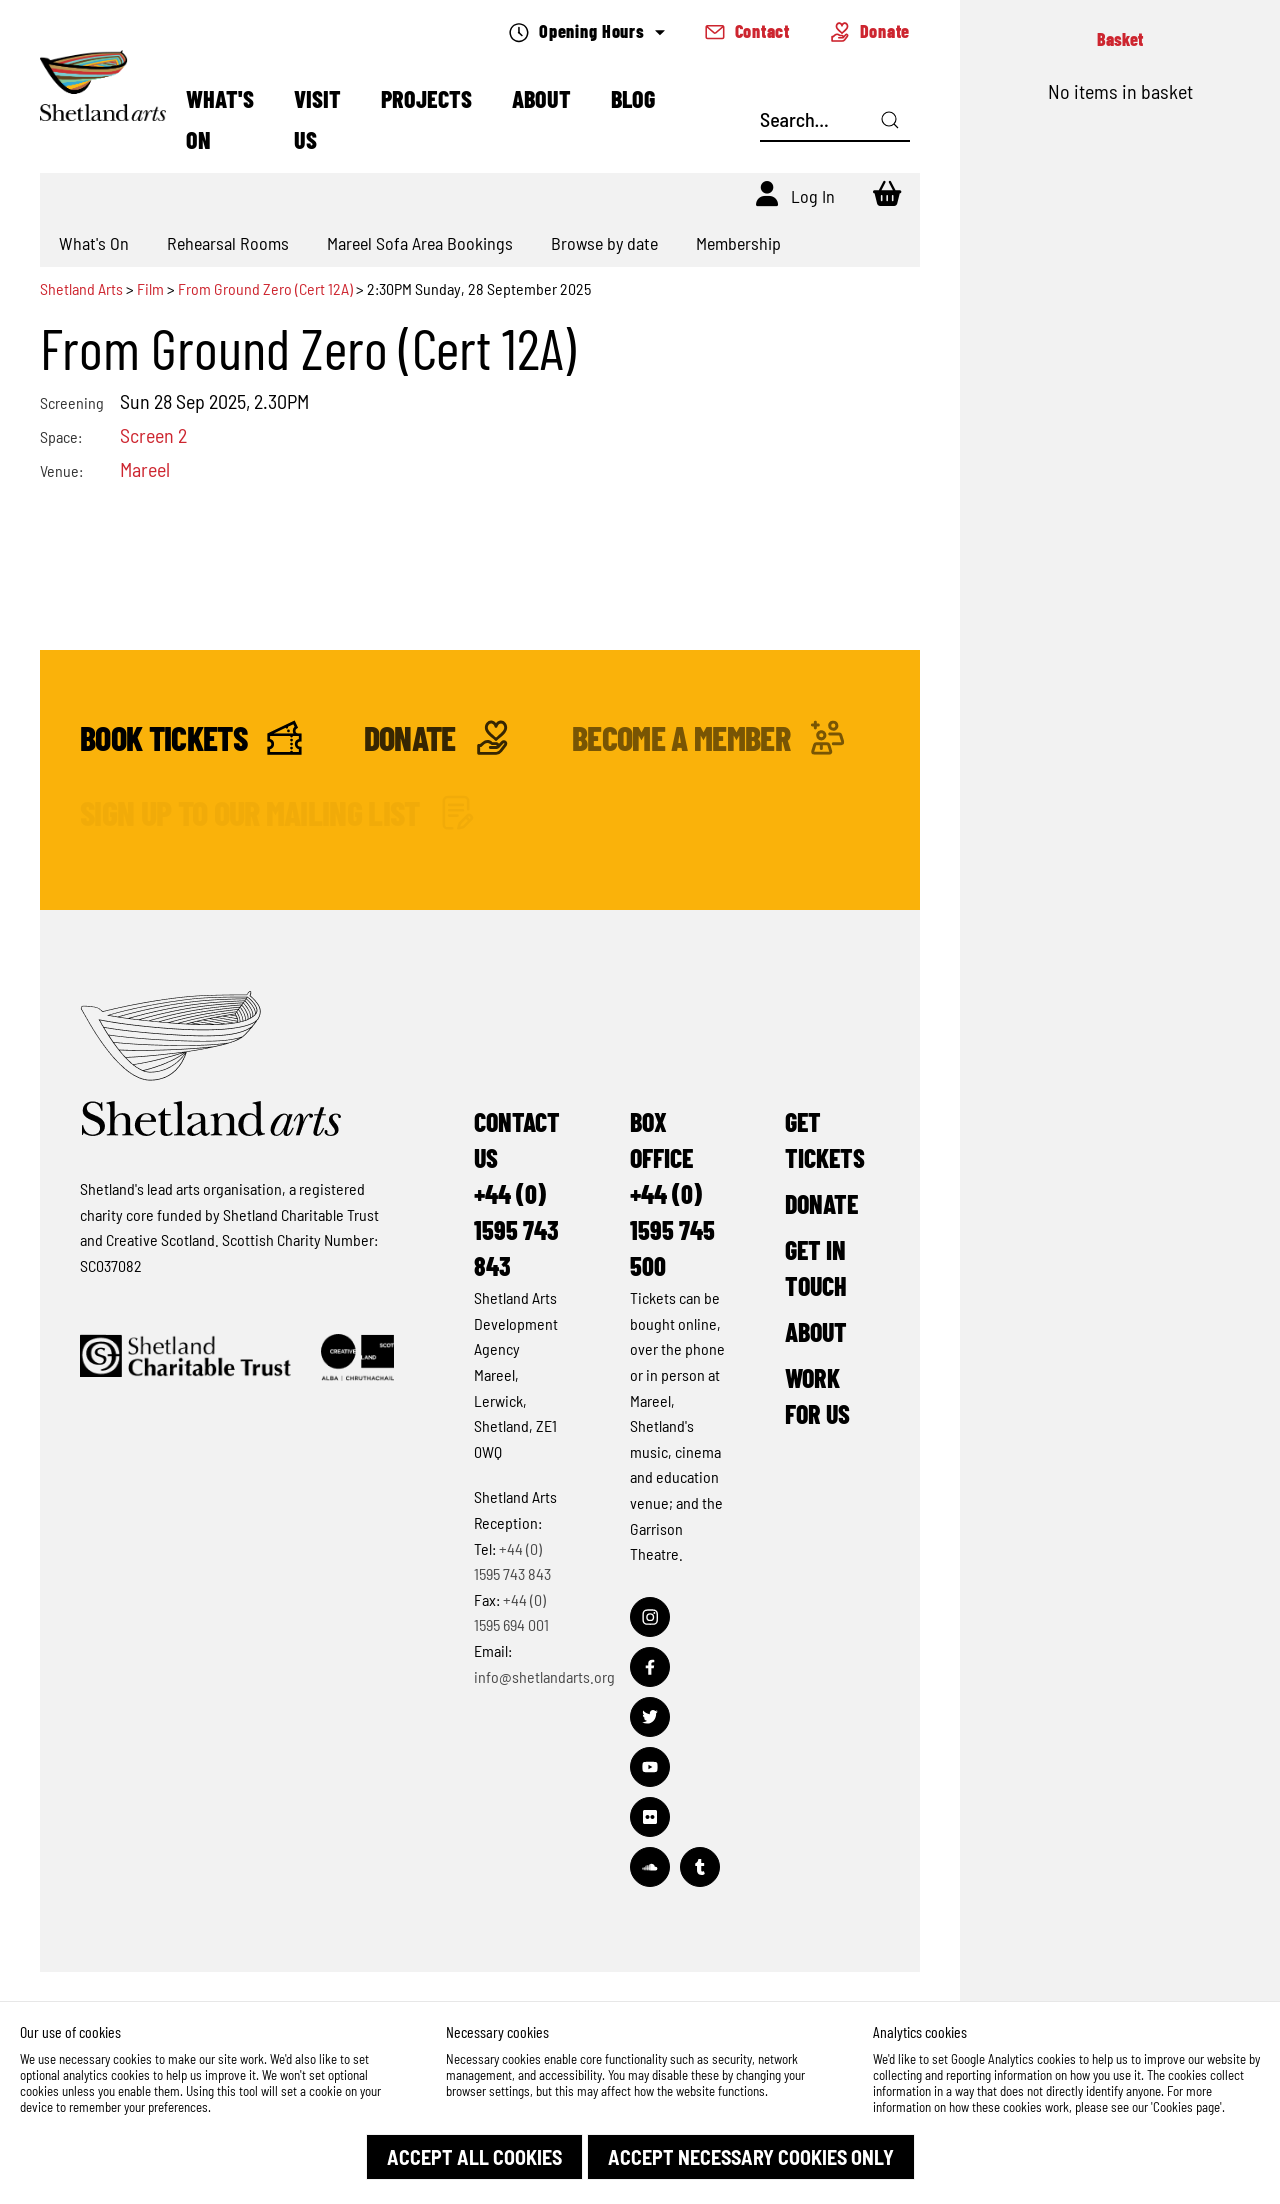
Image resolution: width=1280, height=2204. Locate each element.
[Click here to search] (890, 120)
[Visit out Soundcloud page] (650, 1867)
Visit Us (317, 119)
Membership (738, 243)
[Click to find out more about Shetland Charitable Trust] (185, 1357)
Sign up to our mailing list (277, 812)
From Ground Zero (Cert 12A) (265, 288)
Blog (633, 98)
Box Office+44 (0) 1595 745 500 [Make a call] (672, 1193)
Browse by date (604, 243)
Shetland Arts (83, 288)
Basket (1120, 39)
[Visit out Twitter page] (650, 1717)
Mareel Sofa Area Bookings (420, 243)
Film (150, 288)
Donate (870, 31)
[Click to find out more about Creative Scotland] (357, 1357)
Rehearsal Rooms (228, 243)
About (541, 98)
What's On (220, 119)
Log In (813, 196)
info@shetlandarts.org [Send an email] (544, 1676)
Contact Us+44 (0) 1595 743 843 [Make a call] (517, 1193)
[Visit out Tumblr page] (700, 1867)
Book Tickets (191, 737)
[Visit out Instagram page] (650, 1617)
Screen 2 (153, 435)
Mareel (145, 469)
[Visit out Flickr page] (650, 1817)
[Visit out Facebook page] (650, 1667)
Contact (747, 31)
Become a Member (708, 737)
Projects (426, 98)
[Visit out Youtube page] (650, 1767)
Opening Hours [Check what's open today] (586, 31)
